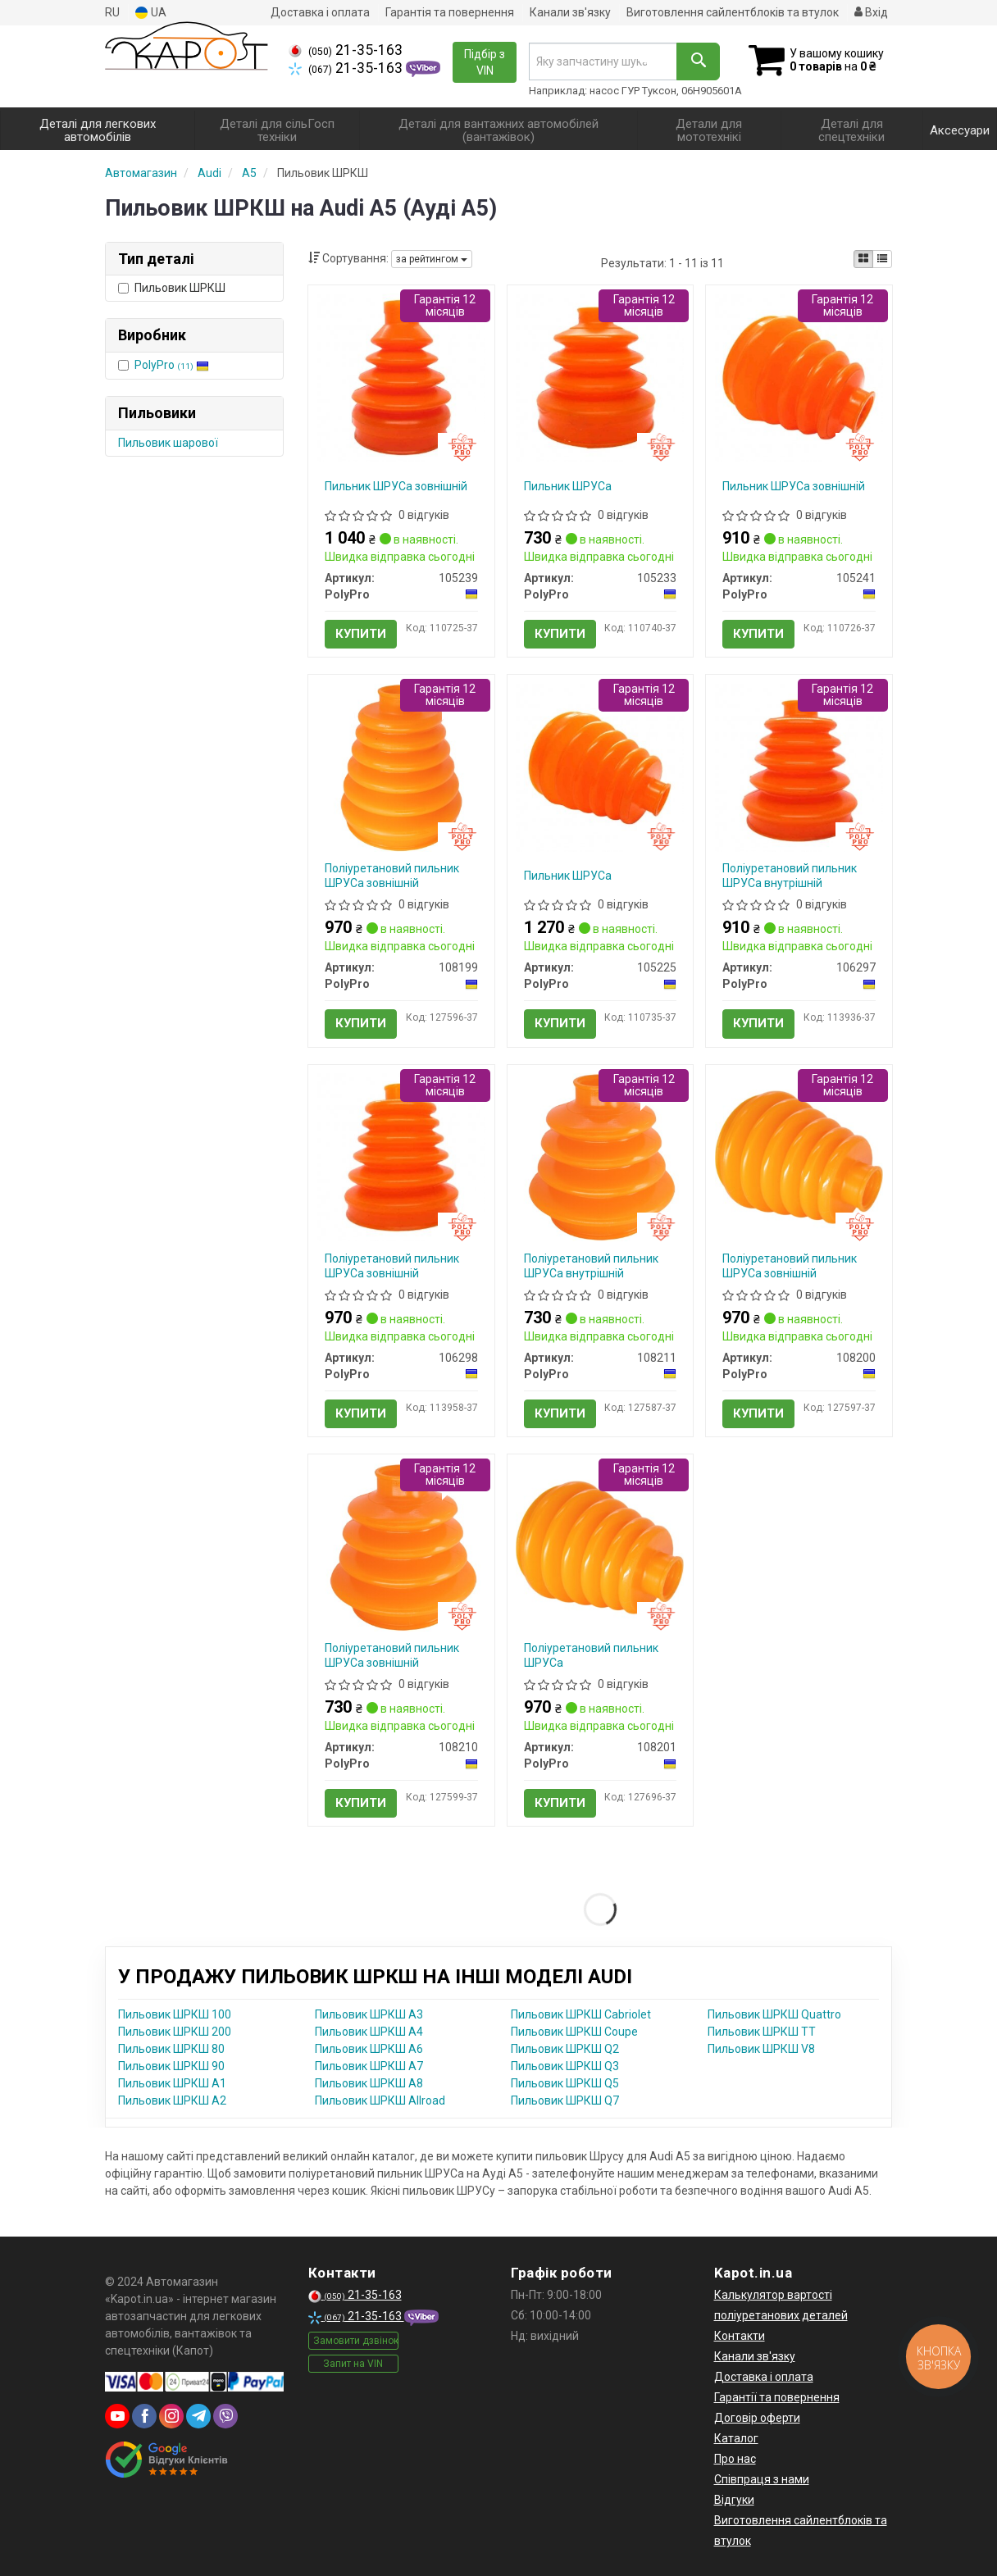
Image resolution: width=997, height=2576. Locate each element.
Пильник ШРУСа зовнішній (396, 486)
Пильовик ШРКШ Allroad (380, 2100)
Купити (360, 633)
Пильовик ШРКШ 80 (171, 2048)
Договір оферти (757, 2417)
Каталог (736, 2438)
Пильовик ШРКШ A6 (369, 2048)
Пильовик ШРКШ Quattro (774, 2014)
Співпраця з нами (761, 2479)
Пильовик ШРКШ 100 (174, 2014)
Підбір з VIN (484, 62)
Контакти (739, 2335)
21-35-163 (346, 50)
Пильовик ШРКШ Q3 (565, 2066)
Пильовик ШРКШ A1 (172, 2083)
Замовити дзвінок (355, 2340)
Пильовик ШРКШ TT (762, 2031)
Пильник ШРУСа (568, 486)
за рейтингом (431, 259)
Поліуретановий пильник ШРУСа (591, 1655)
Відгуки (734, 2499)
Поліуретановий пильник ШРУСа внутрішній (789, 876)
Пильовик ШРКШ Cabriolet (581, 2014)
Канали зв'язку (570, 12)
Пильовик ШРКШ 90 (171, 2066)
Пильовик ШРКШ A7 (369, 2066)
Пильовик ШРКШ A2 (172, 2100)
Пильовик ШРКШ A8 (369, 2083)
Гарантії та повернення (777, 2397)
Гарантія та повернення (449, 12)
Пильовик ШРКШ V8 (761, 2048)
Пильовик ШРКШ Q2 (565, 2048)
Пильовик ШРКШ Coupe (574, 2031)
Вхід (871, 12)
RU (112, 12)
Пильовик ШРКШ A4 (369, 2031)
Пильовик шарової (168, 442)
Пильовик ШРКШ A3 (369, 2014)
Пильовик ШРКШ (171, 287)
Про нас (735, 2458)
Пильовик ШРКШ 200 (174, 2031)
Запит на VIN (353, 2363)
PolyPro (171, 364)
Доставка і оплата (320, 12)
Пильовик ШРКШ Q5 (565, 2083)
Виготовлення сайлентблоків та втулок (732, 12)
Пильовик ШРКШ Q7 (565, 2100)
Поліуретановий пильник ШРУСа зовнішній (392, 876)
